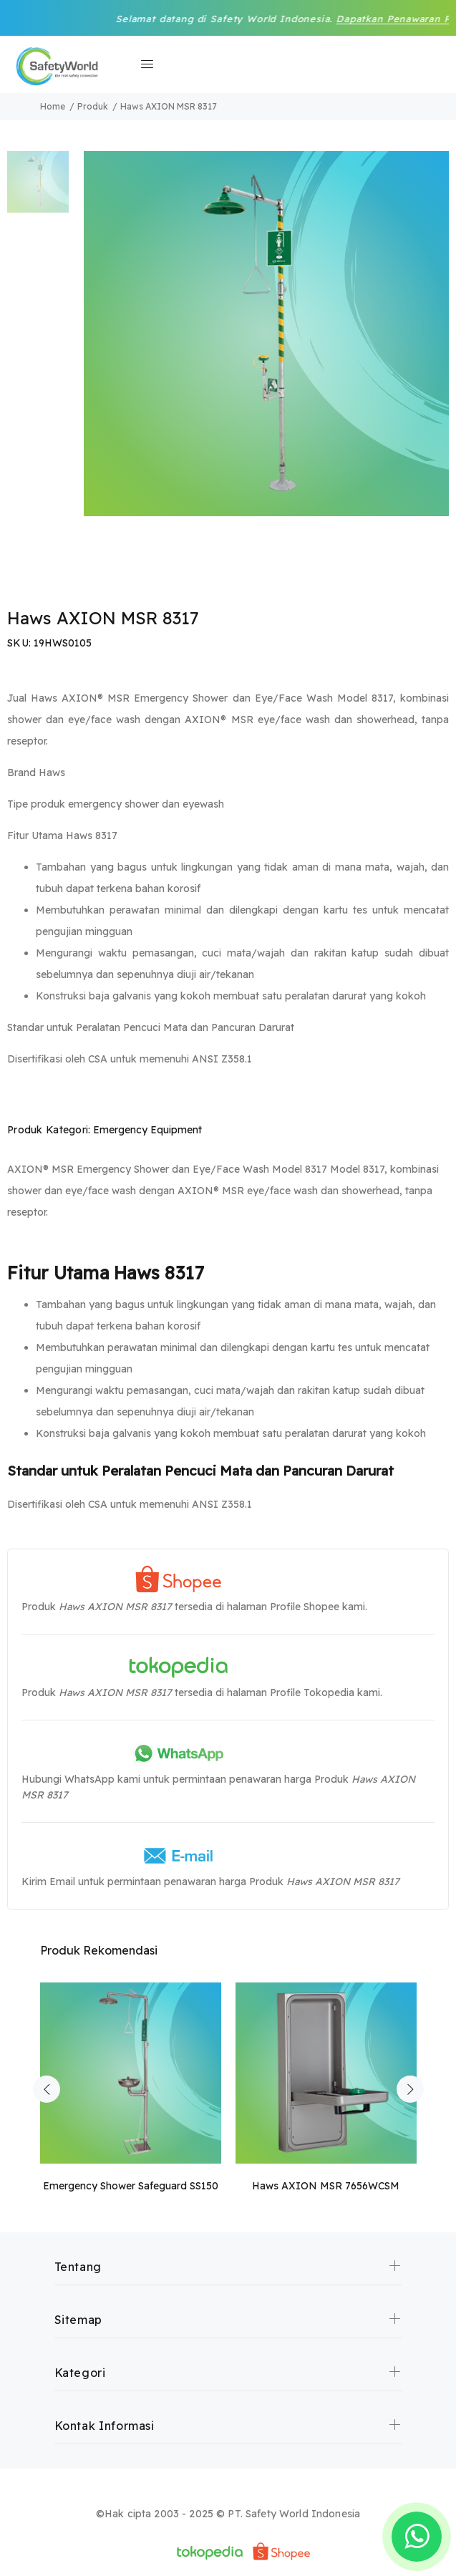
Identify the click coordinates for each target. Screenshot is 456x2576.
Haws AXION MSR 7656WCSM (325, 2185)
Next (410, 2089)
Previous (46, 2089)
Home (52, 106)
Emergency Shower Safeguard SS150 (130, 2185)
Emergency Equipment (147, 1129)
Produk (92, 106)
